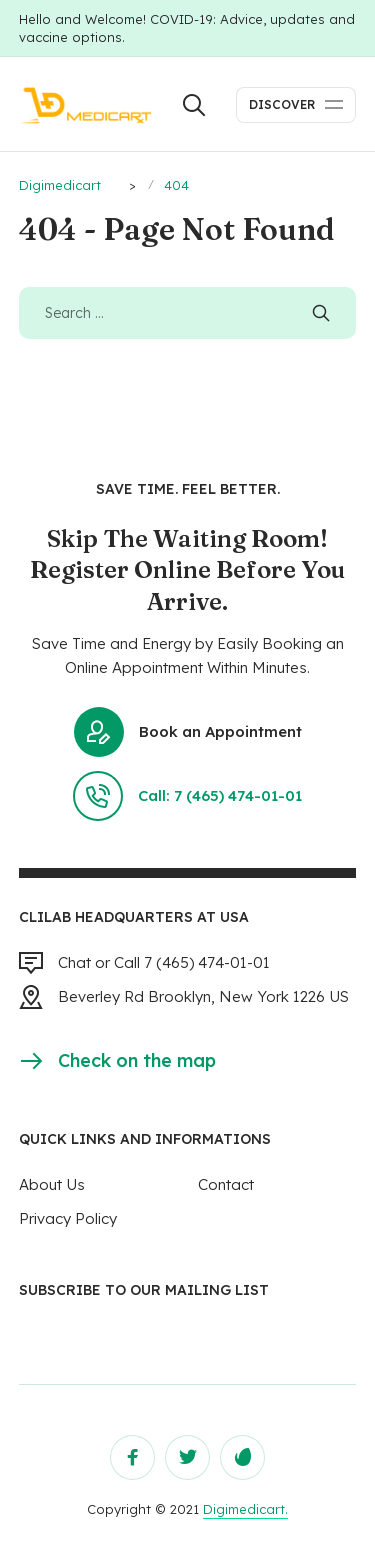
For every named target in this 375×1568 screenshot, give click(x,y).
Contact (226, 1184)
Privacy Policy (68, 1218)
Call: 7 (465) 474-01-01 (187, 796)
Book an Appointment (188, 732)
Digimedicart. (245, 1509)
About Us (52, 1184)
